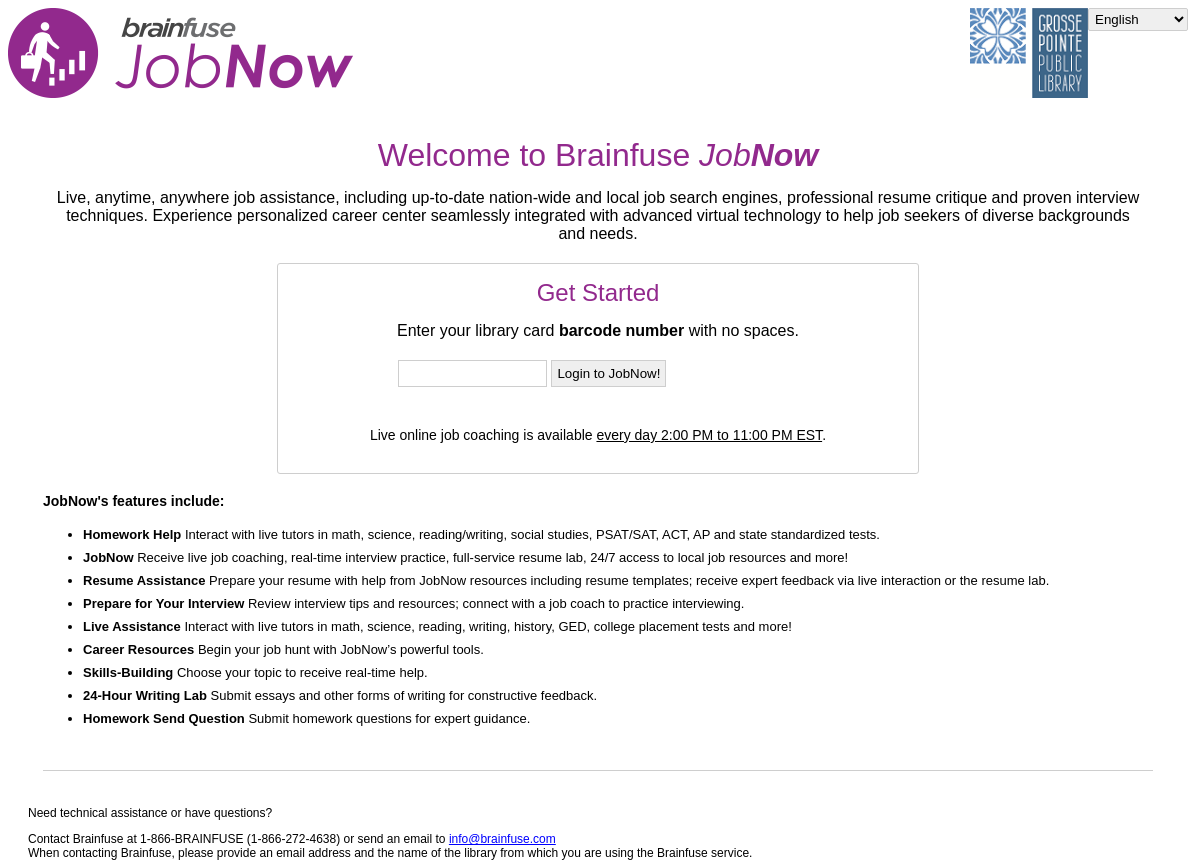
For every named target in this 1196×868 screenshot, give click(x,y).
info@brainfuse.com (502, 839)
